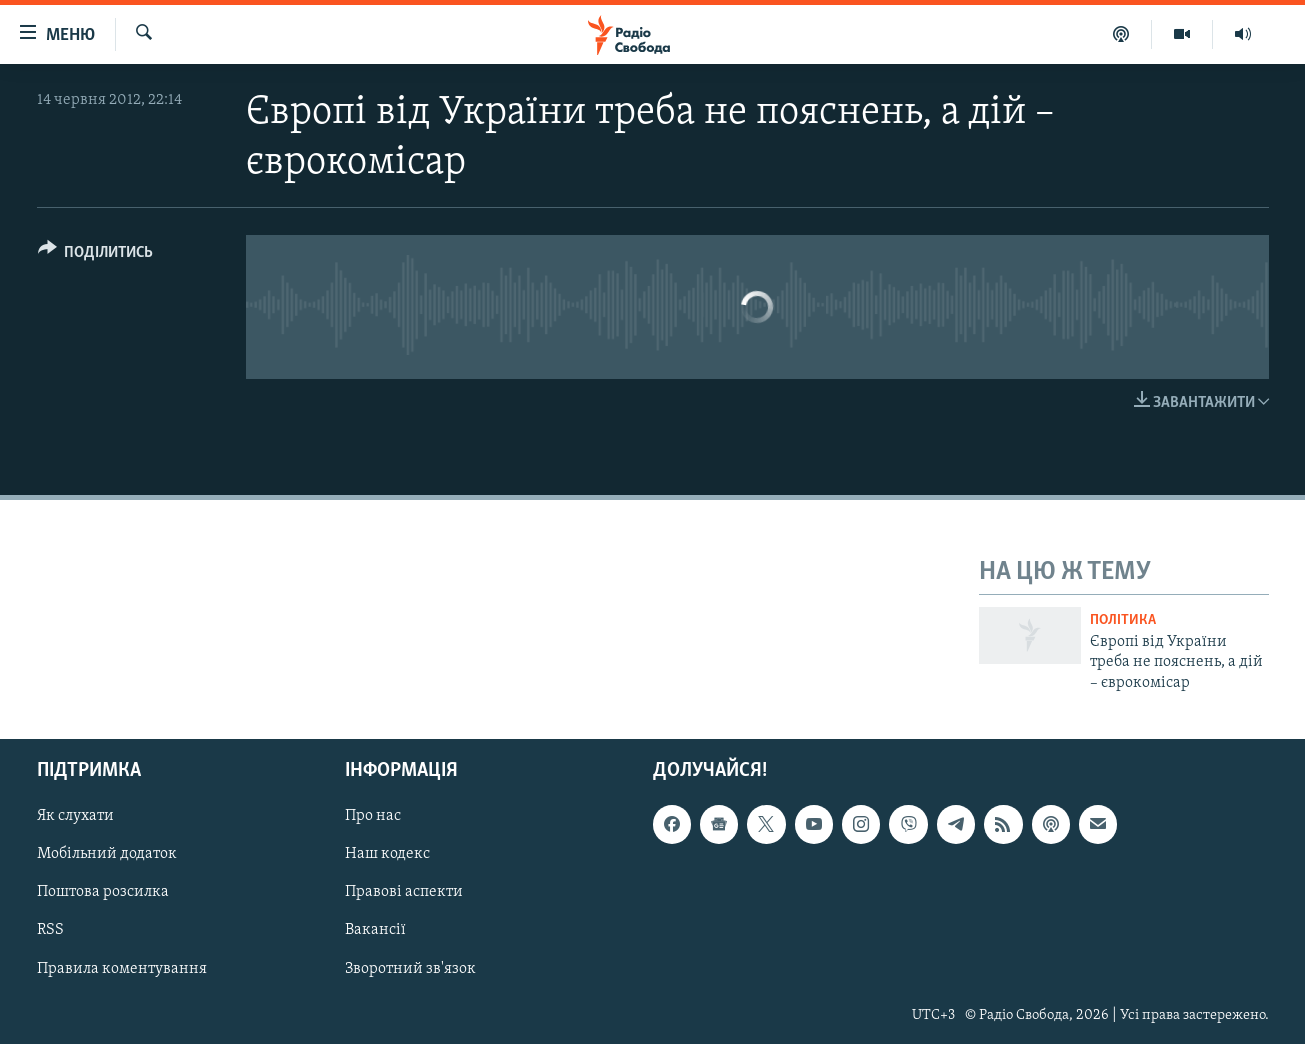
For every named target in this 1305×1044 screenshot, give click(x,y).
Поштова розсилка (103, 892)
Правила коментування (122, 968)
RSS (50, 930)
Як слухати (75, 816)
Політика (1123, 620)
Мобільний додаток (107, 854)
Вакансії (375, 930)
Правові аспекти (404, 892)
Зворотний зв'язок (410, 968)
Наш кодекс (387, 854)
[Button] (96, 255)
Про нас (373, 816)
